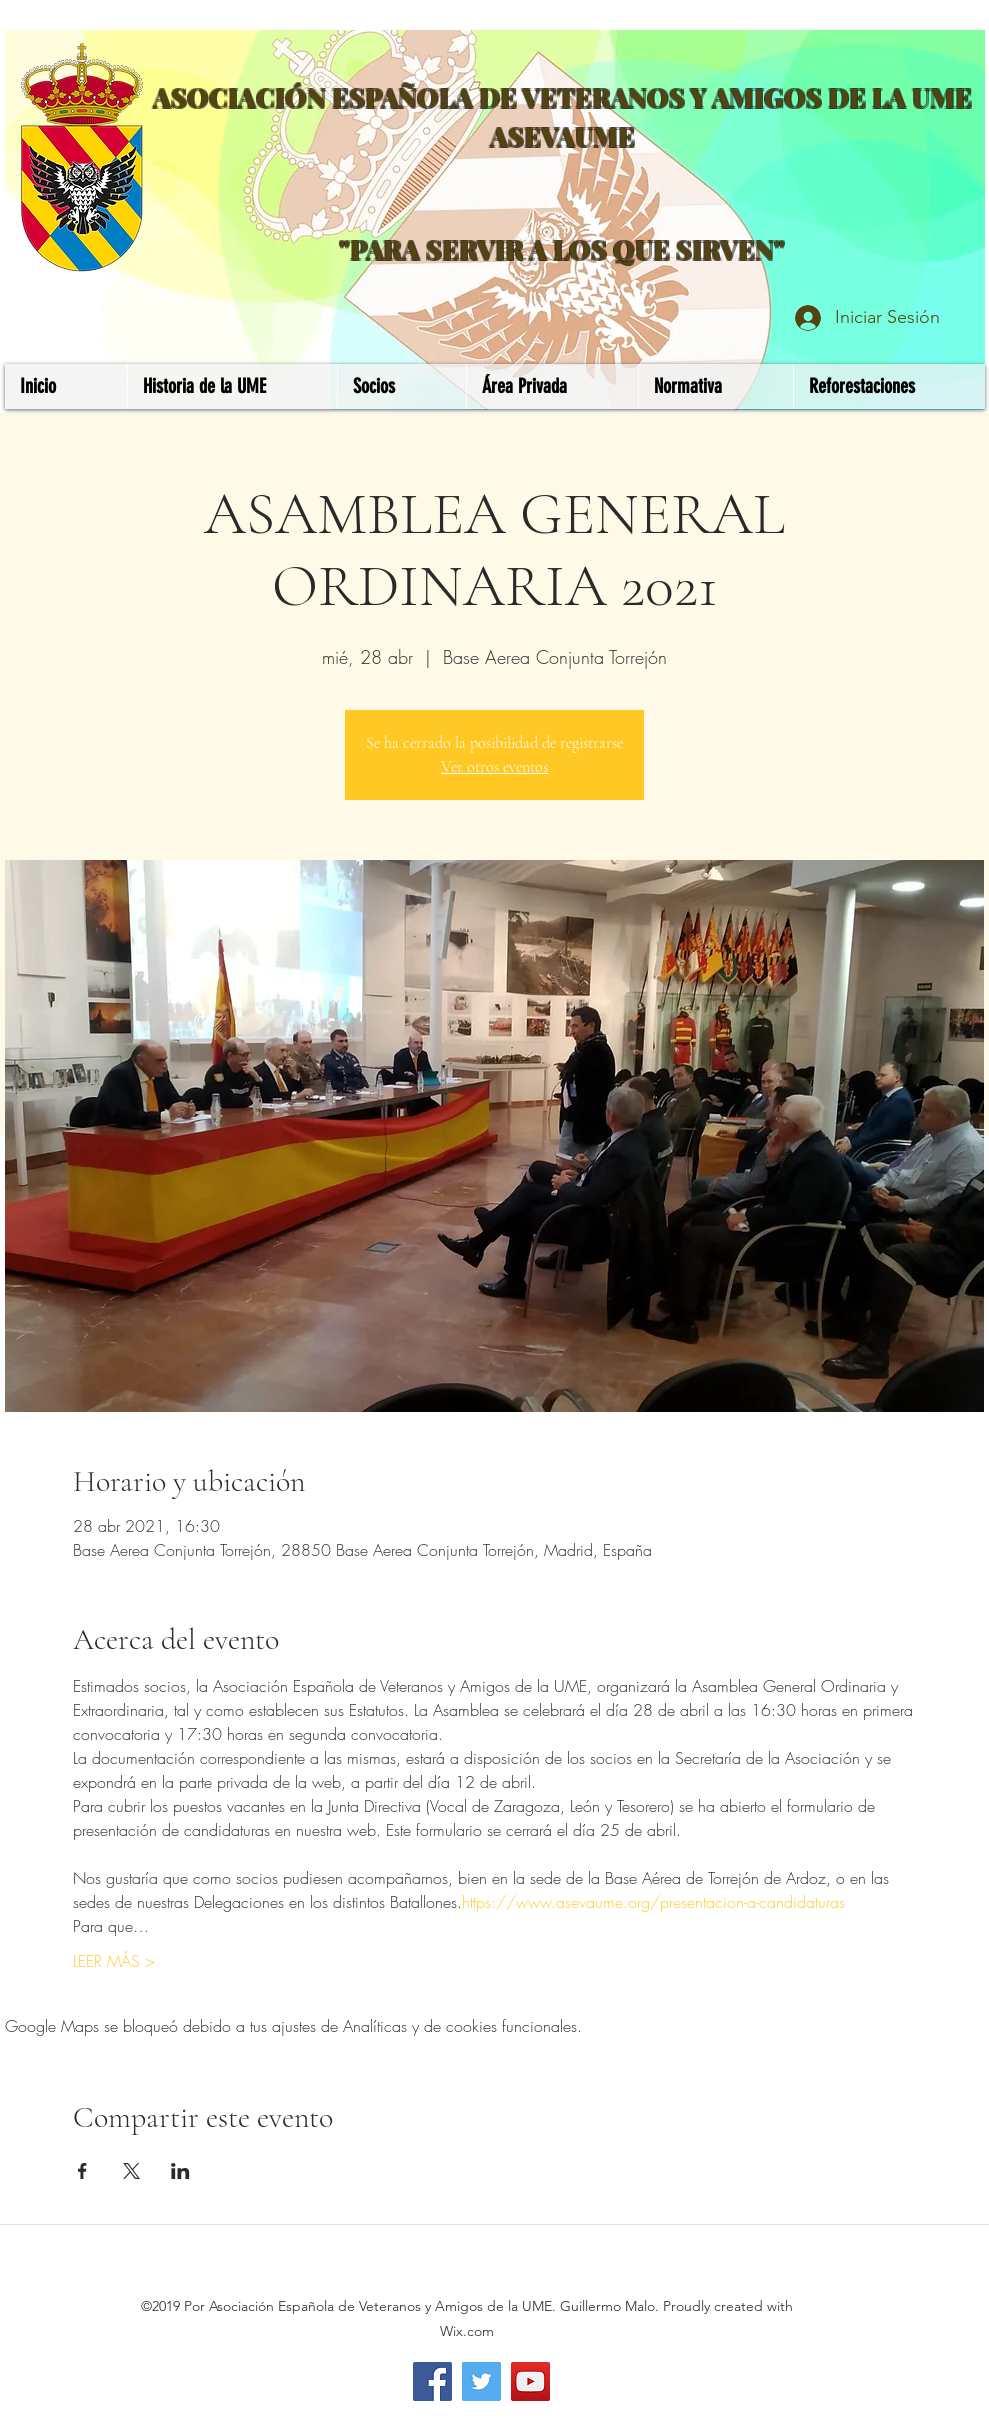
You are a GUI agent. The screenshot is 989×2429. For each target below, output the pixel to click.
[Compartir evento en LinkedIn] (180, 2171)
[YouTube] (530, 2381)
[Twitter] (481, 2381)
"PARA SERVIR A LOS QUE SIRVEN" (562, 249)
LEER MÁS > (114, 1961)
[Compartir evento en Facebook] (82, 2171)
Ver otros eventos (494, 767)
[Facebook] (432, 2381)
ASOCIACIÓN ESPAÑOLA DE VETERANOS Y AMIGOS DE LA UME (562, 97)
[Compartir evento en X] (131, 2171)
